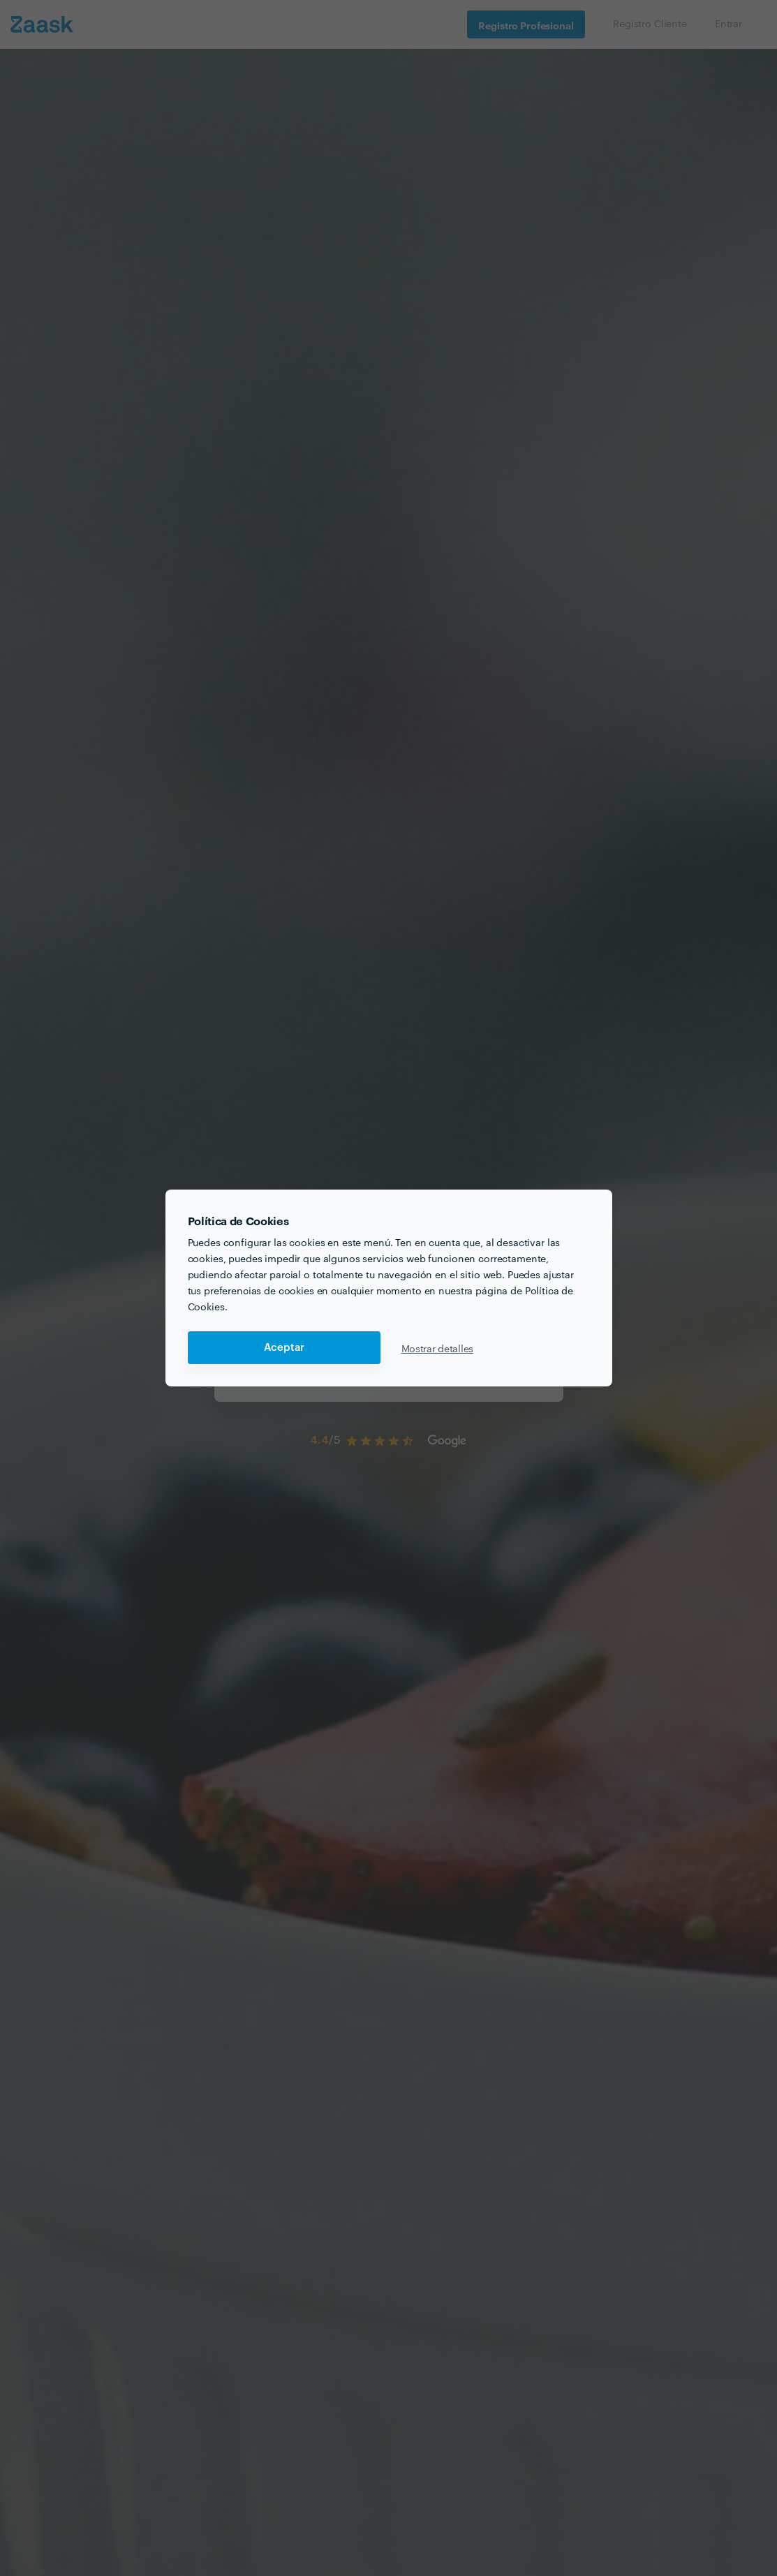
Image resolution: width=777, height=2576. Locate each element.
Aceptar (284, 1347)
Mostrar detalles (437, 1348)
